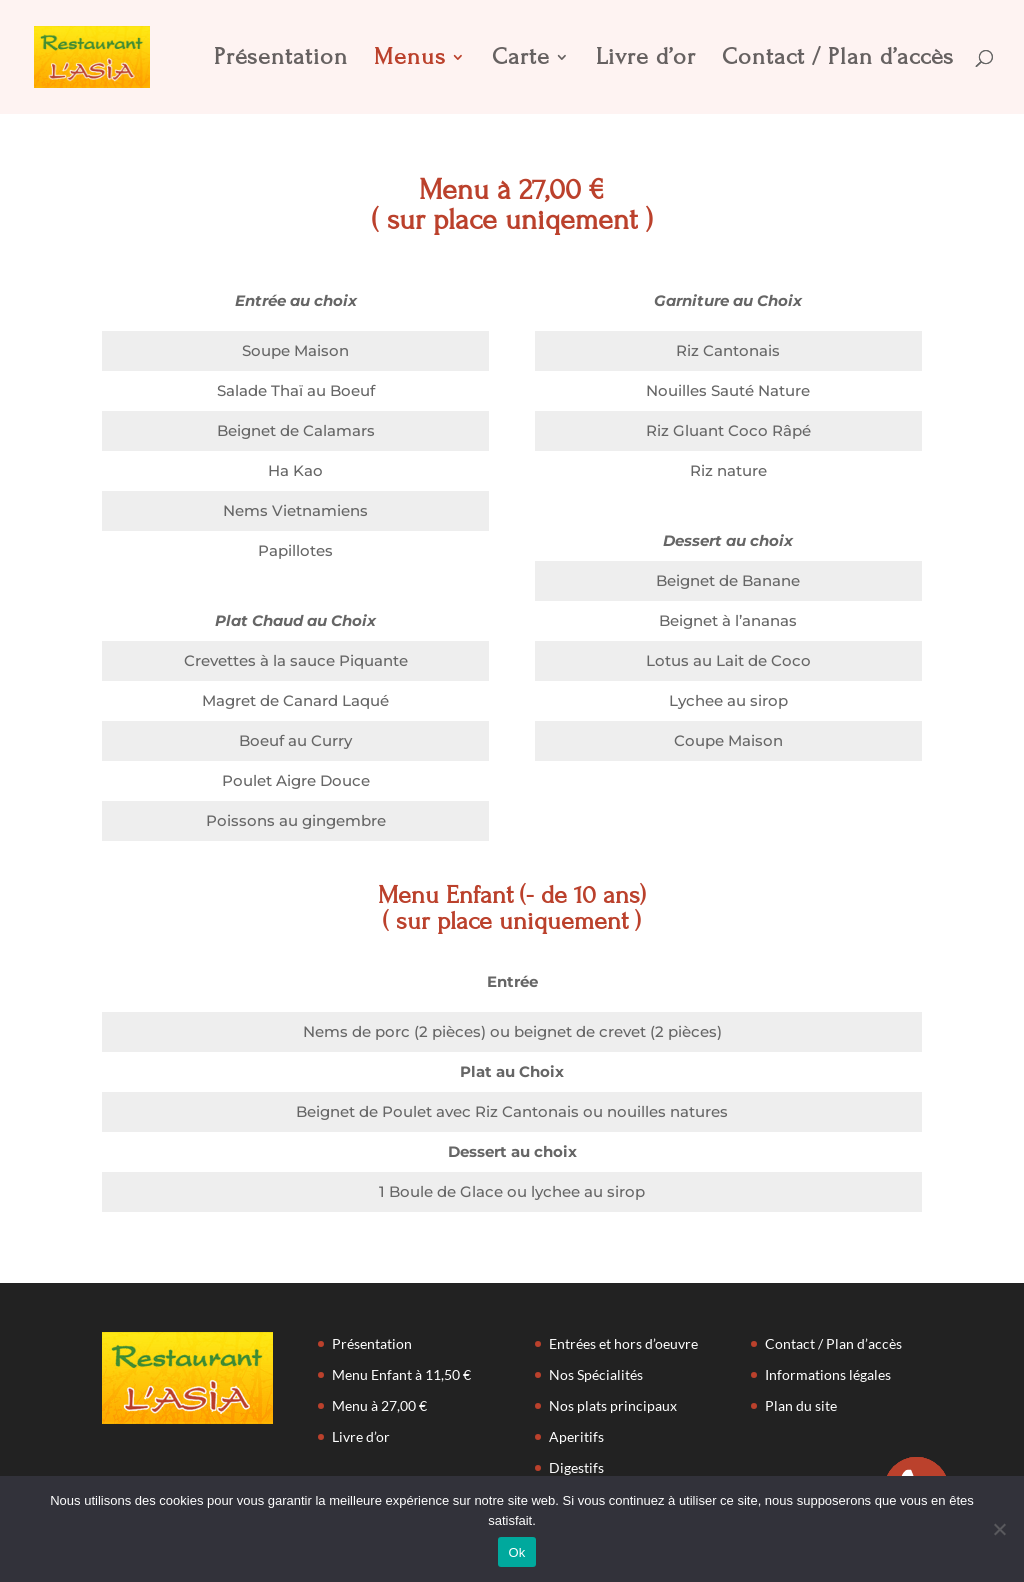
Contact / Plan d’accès (838, 60)
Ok (516, 1552)
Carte (521, 60)
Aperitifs (576, 1436)
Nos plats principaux (613, 1405)
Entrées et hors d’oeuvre (623, 1343)
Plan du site (801, 1405)
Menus (410, 60)
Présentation (281, 60)
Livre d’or (646, 60)
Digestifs (576, 1467)
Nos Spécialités (596, 1374)
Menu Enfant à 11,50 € (401, 1374)
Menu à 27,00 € (379, 1405)
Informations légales (828, 1374)
